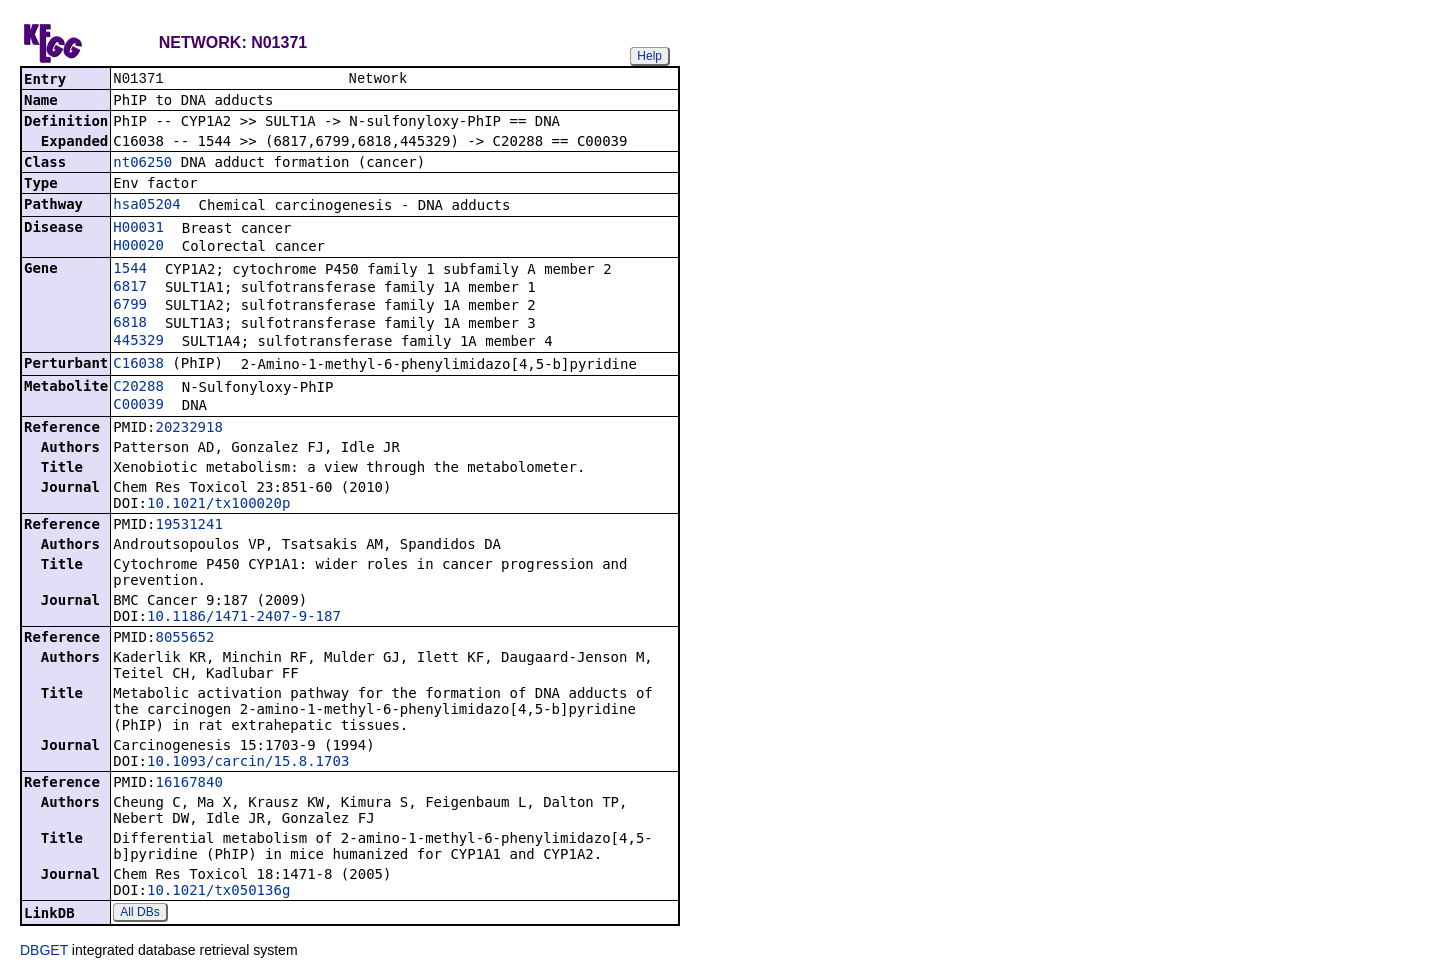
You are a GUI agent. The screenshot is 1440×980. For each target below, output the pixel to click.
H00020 (138, 247)
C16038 (138, 365)
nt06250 (142, 164)
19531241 (188, 526)
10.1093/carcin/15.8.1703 (248, 763)
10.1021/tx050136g (218, 892)
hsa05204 (146, 206)
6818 (130, 324)
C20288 (138, 388)
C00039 (138, 406)
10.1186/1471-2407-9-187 (244, 618)
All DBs (139, 914)
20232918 (188, 429)
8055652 (184, 639)
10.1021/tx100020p (218, 505)
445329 (138, 342)
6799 (130, 306)
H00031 (138, 229)
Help (649, 56)
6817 (130, 288)
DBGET (44, 952)
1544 (130, 270)
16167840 (188, 784)
